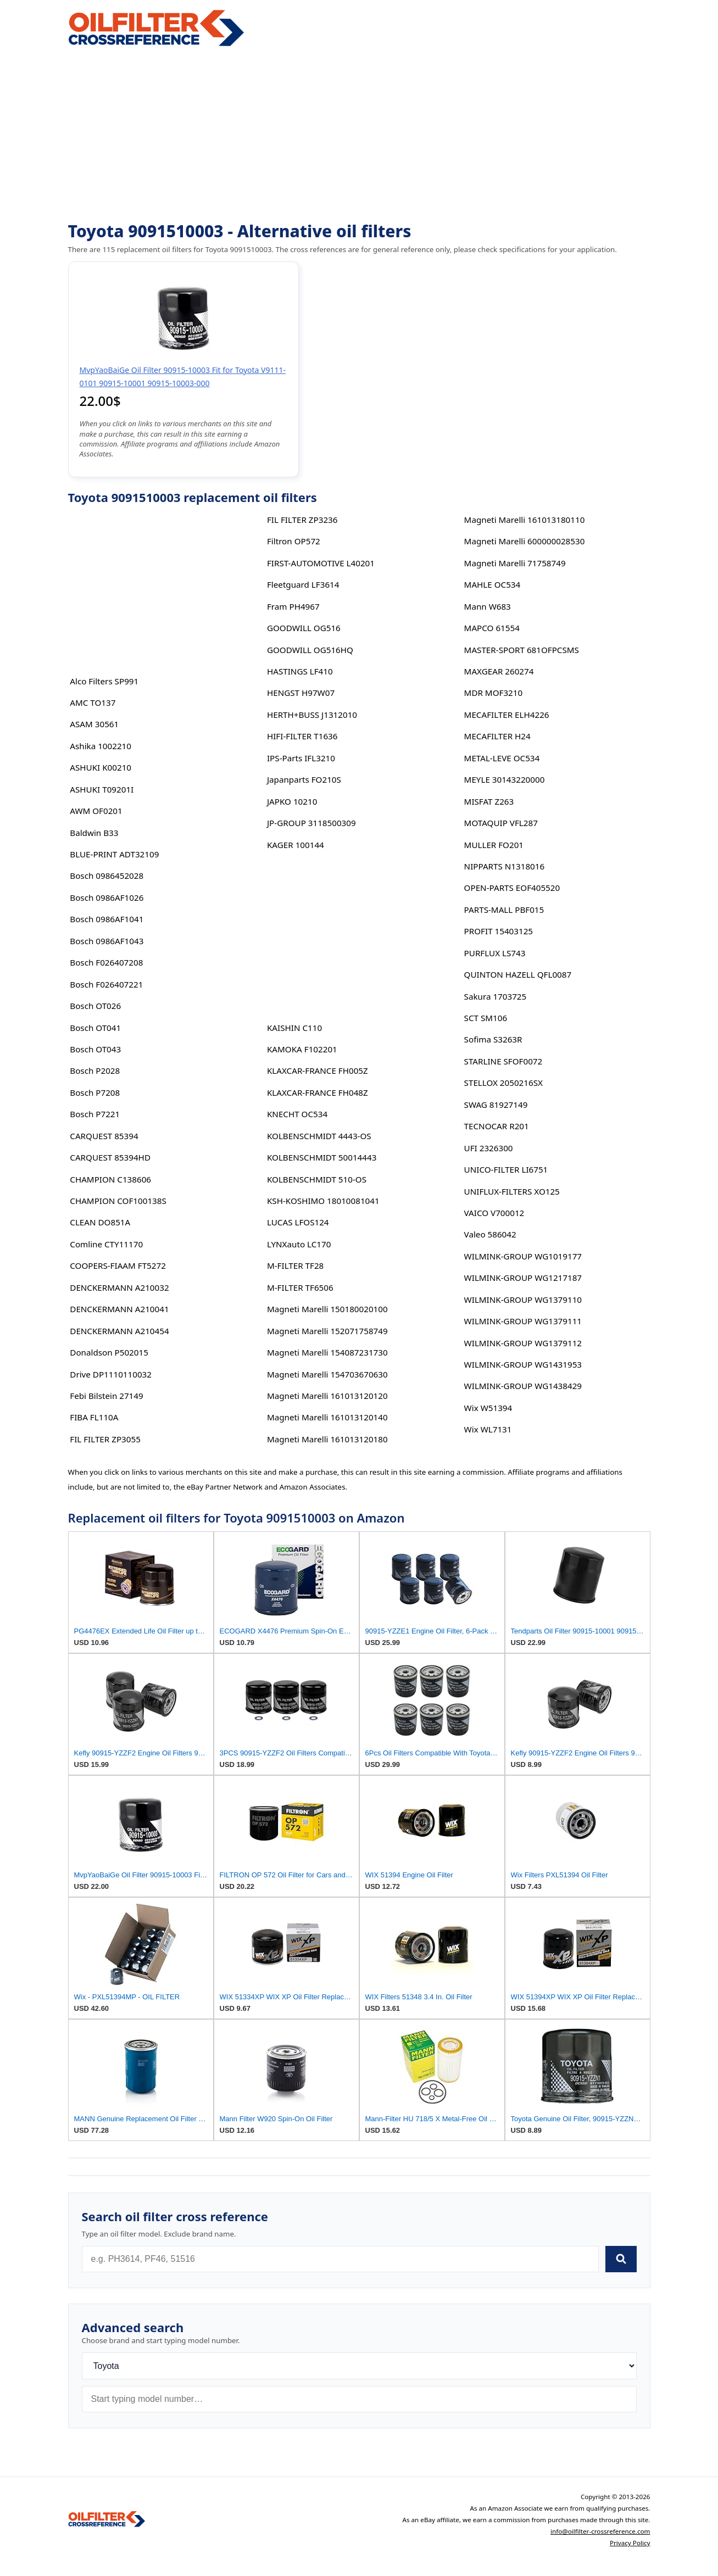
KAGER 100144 (295, 844)
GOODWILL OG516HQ (310, 649)
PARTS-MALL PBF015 (504, 909)
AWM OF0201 (96, 810)
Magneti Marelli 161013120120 (327, 1395)
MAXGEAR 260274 (499, 671)
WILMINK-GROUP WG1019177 (523, 1256)
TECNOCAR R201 (496, 1125)
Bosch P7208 (95, 1092)
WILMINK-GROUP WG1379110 (523, 1299)
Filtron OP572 (293, 541)
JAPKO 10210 (292, 801)
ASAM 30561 (94, 723)
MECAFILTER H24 (497, 736)
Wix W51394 (488, 1407)
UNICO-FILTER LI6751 (506, 1169)
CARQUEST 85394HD (110, 1157)
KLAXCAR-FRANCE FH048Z (317, 1092)
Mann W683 (487, 606)
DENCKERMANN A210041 (119, 1308)
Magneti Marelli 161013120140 (327, 1417)
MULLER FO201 (494, 844)
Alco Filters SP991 (104, 681)
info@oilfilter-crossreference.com (600, 2531)
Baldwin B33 (94, 832)
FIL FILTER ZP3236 (302, 519)
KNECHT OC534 (297, 1113)
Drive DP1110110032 (111, 1374)
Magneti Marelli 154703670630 (327, 1374)
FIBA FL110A (94, 1417)
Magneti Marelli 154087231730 (327, 1352)
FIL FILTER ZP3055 (105, 1439)
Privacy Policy (630, 2543)
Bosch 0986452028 (106, 875)
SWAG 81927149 (496, 1104)
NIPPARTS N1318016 (504, 866)
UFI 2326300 (488, 1147)
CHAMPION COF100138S (118, 1200)
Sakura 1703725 (495, 996)
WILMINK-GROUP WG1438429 (523, 1385)
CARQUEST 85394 (104, 1135)
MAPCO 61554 (492, 627)
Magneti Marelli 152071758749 (327, 1330)
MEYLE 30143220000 (504, 779)
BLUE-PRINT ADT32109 (114, 854)
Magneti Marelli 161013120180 (327, 1439)
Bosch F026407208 (106, 962)
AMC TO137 (92, 702)
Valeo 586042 (490, 1234)
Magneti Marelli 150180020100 (327, 1308)
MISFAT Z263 (489, 801)
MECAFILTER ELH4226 (506, 714)
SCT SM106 (486, 1017)
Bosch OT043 (95, 1049)
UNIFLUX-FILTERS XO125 (512, 1191)
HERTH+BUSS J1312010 (312, 714)
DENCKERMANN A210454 (119, 1330)
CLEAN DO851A (100, 1222)
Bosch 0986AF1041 (106, 918)
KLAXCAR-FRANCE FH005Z (317, 1070)
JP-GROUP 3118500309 (311, 822)
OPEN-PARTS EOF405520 (512, 887)
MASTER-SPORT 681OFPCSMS (521, 649)
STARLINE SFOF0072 (503, 1061)
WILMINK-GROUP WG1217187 (523, 1277)
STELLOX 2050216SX (503, 1082)
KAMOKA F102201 (302, 1049)
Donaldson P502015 (109, 1352)
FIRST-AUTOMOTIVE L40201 (321, 562)
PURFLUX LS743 (495, 952)
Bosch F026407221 (106, 984)
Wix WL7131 (488, 1429)
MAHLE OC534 (492, 584)
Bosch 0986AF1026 (106, 897)
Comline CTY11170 (106, 1244)
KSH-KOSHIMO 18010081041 (323, 1200)
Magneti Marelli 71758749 (515, 562)
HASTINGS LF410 (300, 671)
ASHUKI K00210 (100, 767)
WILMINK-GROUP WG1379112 (523, 1342)
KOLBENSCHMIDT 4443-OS (319, 1135)
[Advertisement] (359, 135)
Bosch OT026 (95, 1005)
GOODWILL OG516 (304, 627)
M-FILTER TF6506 (300, 1287)
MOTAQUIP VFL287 (501, 822)
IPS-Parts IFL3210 (301, 757)
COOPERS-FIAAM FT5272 (118, 1265)
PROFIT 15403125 (498, 930)
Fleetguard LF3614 (303, 584)
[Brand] (359, 2365)
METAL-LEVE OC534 (502, 757)
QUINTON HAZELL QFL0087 (518, 974)
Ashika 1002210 (100, 745)
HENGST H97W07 (301, 692)
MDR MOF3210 (493, 692)
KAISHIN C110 (294, 1027)
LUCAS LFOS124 (298, 1222)
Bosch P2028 (95, 1070)
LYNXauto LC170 (299, 1244)
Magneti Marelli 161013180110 (524, 519)
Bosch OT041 (95, 1027)
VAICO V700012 (494, 1212)
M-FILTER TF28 (295, 1265)
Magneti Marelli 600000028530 (524, 541)
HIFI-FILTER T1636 (302, 736)
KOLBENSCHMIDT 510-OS (316, 1179)
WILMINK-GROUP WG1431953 (523, 1364)
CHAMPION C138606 (110, 1179)
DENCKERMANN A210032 (119, 1287)
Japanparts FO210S (304, 779)
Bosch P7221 (95, 1113)
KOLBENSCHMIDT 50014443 (321, 1157)
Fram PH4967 (293, 606)
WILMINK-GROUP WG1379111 (523, 1320)
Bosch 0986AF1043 (106, 940)
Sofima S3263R (493, 1039)
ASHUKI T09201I (101, 789)
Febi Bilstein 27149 (106, 1395)
